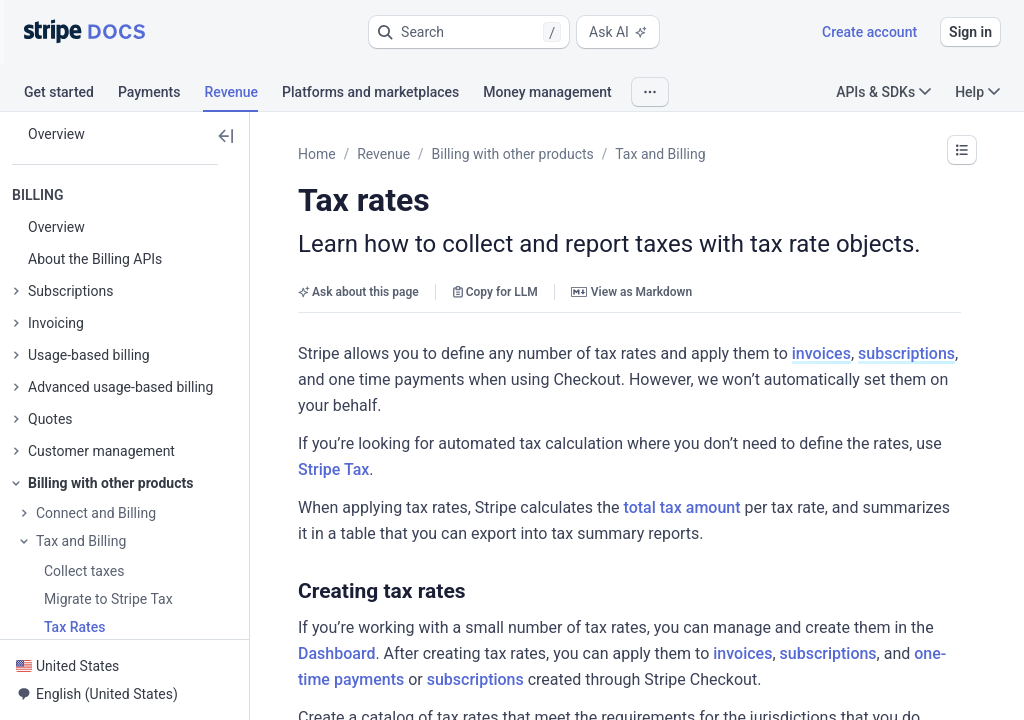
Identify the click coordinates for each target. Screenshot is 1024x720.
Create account (869, 32)
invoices (821, 353)
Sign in (970, 32)
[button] (469, 32)
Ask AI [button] (618, 32)
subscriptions (906, 353)
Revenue (383, 154)
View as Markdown (631, 292)
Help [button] (977, 92)
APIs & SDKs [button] (883, 92)
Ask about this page (358, 292)
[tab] (71, 95)
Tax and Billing (660, 154)
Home (317, 154)
